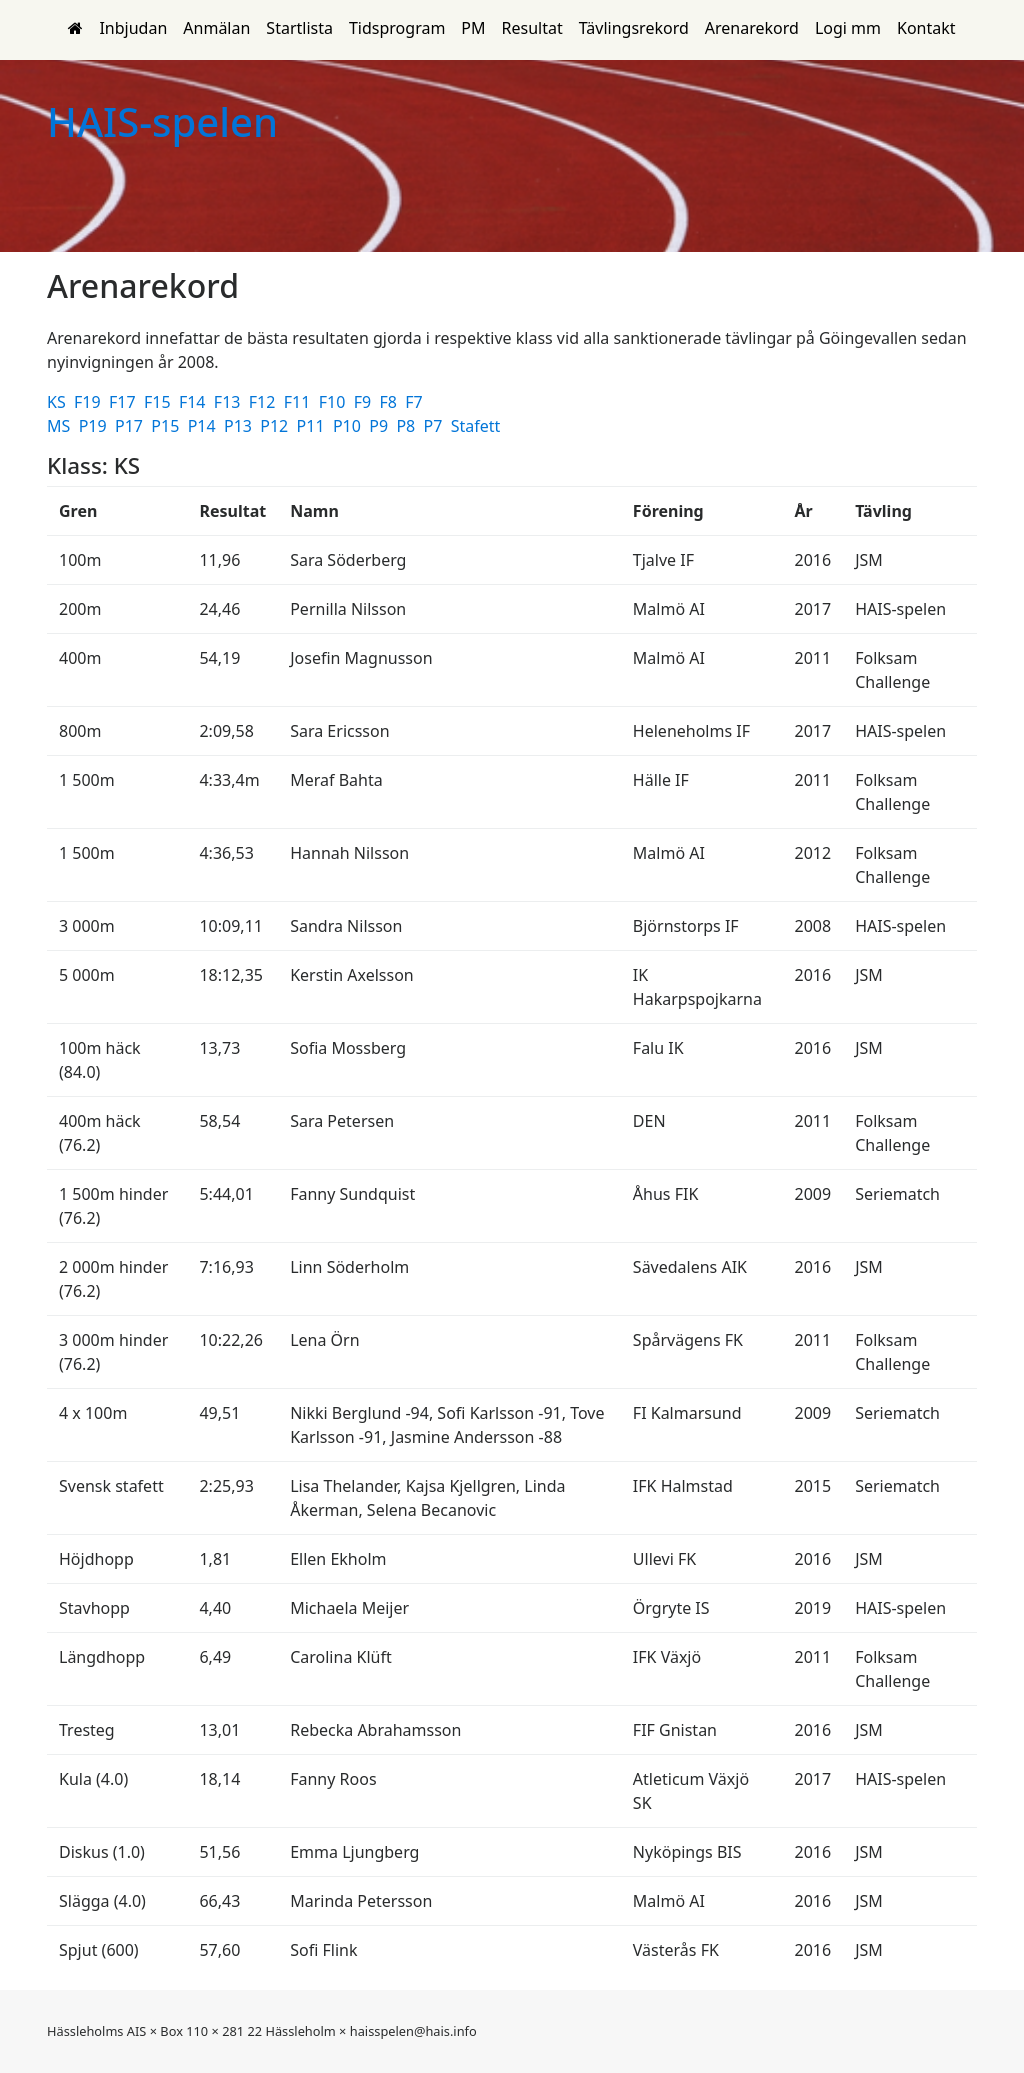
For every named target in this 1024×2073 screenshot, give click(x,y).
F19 (89, 402)
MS (60, 426)
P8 (407, 426)
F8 (390, 402)
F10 (334, 402)
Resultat (532, 28)
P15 (167, 426)
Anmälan (216, 28)
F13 (229, 402)
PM (473, 28)
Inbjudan (133, 28)
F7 (416, 402)
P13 (240, 426)
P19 (95, 426)
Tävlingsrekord (634, 28)
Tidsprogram (397, 28)
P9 (380, 426)
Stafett (478, 426)
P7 (435, 426)
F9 (365, 402)
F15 (159, 402)
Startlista (299, 28)
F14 (194, 402)
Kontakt (926, 28)
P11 (313, 426)
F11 (299, 402)
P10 (349, 426)
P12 (276, 426)
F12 (264, 402)
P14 (204, 426)
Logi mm (848, 28)
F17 (124, 402)
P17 (131, 426)
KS (58, 402)
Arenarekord (752, 28)
